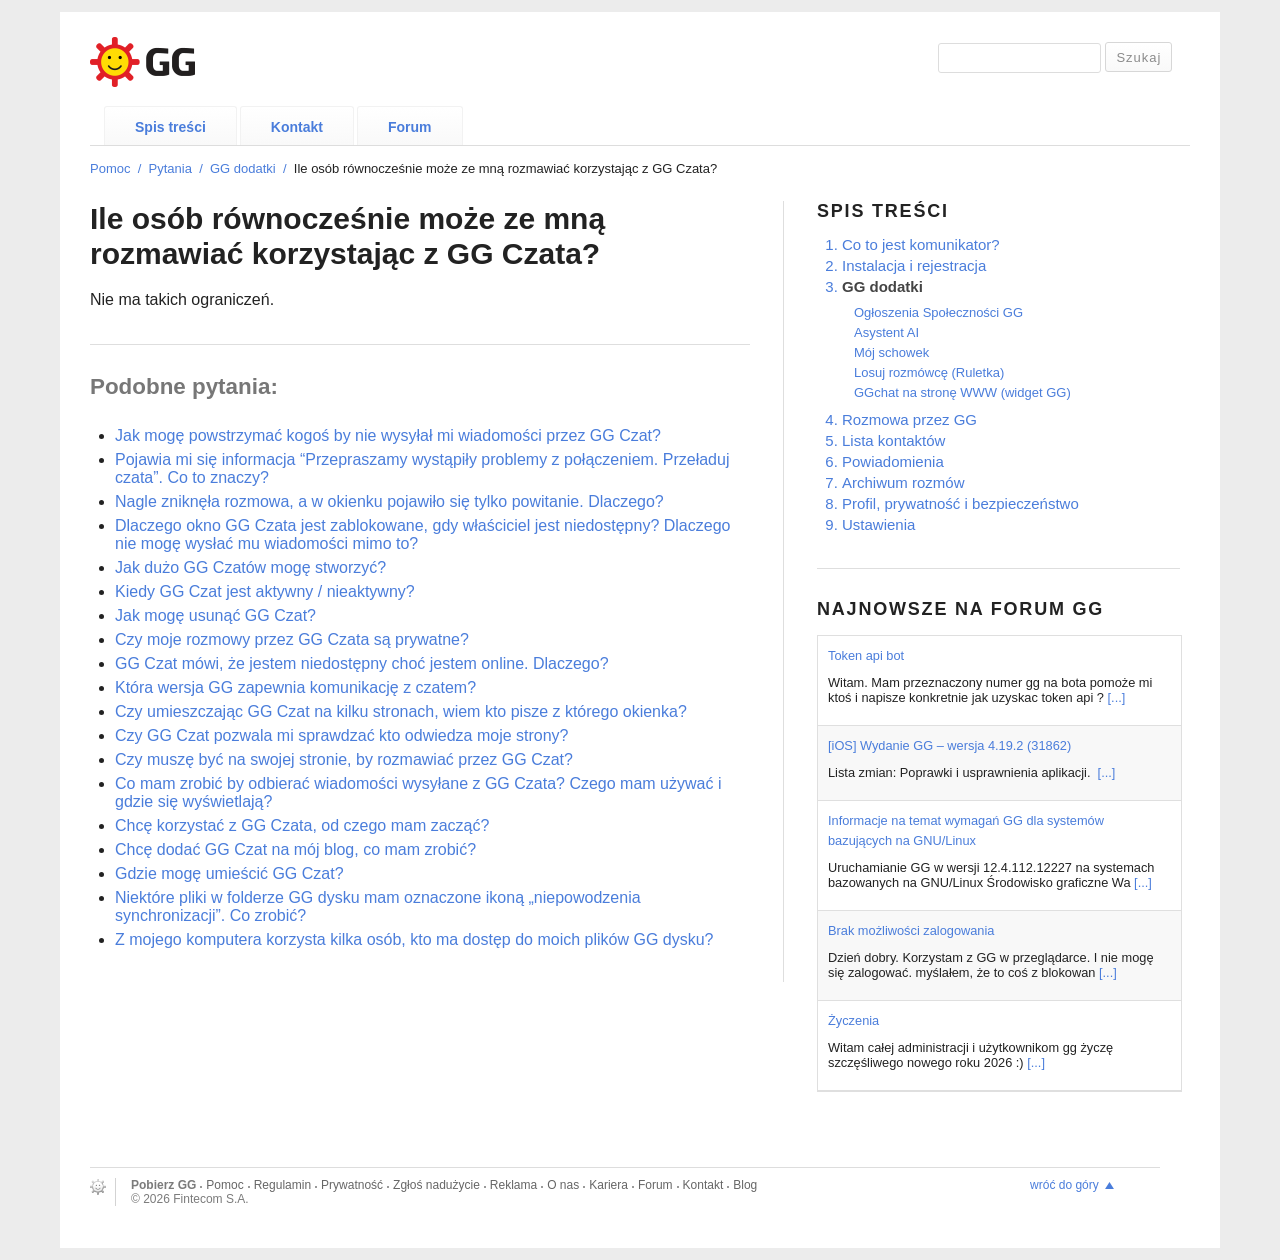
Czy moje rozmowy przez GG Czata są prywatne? (292, 639)
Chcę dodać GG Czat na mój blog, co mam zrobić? (295, 849)
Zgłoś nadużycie (436, 1185)
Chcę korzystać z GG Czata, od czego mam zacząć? (302, 825)
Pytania (170, 168)
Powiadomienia (893, 461)
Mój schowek (891, 352)
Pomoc (110, 168)
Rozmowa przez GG (909, 419)
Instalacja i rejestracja (914, 265)
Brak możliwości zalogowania (911, 930)
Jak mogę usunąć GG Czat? (215, 615)
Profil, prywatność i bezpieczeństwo (960, 503)
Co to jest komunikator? (921, 244)
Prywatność (352, 1185)
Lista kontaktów (893, 440)
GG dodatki (243, 168)
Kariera (608, 1185)
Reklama (513, 1185)
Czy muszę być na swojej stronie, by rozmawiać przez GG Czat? (344, 759)
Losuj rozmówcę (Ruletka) (929, 372)
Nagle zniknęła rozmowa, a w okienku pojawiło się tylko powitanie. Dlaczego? (389, 501)
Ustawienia (878, 524)
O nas (563, 1185)
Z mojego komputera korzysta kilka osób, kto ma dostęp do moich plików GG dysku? (414, 939)
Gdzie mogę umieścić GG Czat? (229, 873)
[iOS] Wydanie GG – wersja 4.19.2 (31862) (949, 745)
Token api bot (866, 655)
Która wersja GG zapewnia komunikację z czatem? (295, 687)
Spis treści (170, 127)
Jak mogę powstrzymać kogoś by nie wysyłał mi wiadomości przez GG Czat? (388, 435)
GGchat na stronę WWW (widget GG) (962, 392)
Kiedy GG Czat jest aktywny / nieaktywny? (265, 591)
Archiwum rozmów (903, 482)
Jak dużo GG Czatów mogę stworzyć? (250, 567)
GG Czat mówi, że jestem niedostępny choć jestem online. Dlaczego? (362, 663)
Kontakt (297, 127)
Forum (410, 127)
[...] (1117, 697)
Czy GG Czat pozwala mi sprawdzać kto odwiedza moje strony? (342, 735)
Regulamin (282, 1185)
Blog (745, 1185)
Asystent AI (886, 332)
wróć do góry (1064, 1185)
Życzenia (853, 1020)
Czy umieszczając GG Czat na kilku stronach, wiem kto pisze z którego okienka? (401, 711)
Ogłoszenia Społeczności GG (938, 312)
